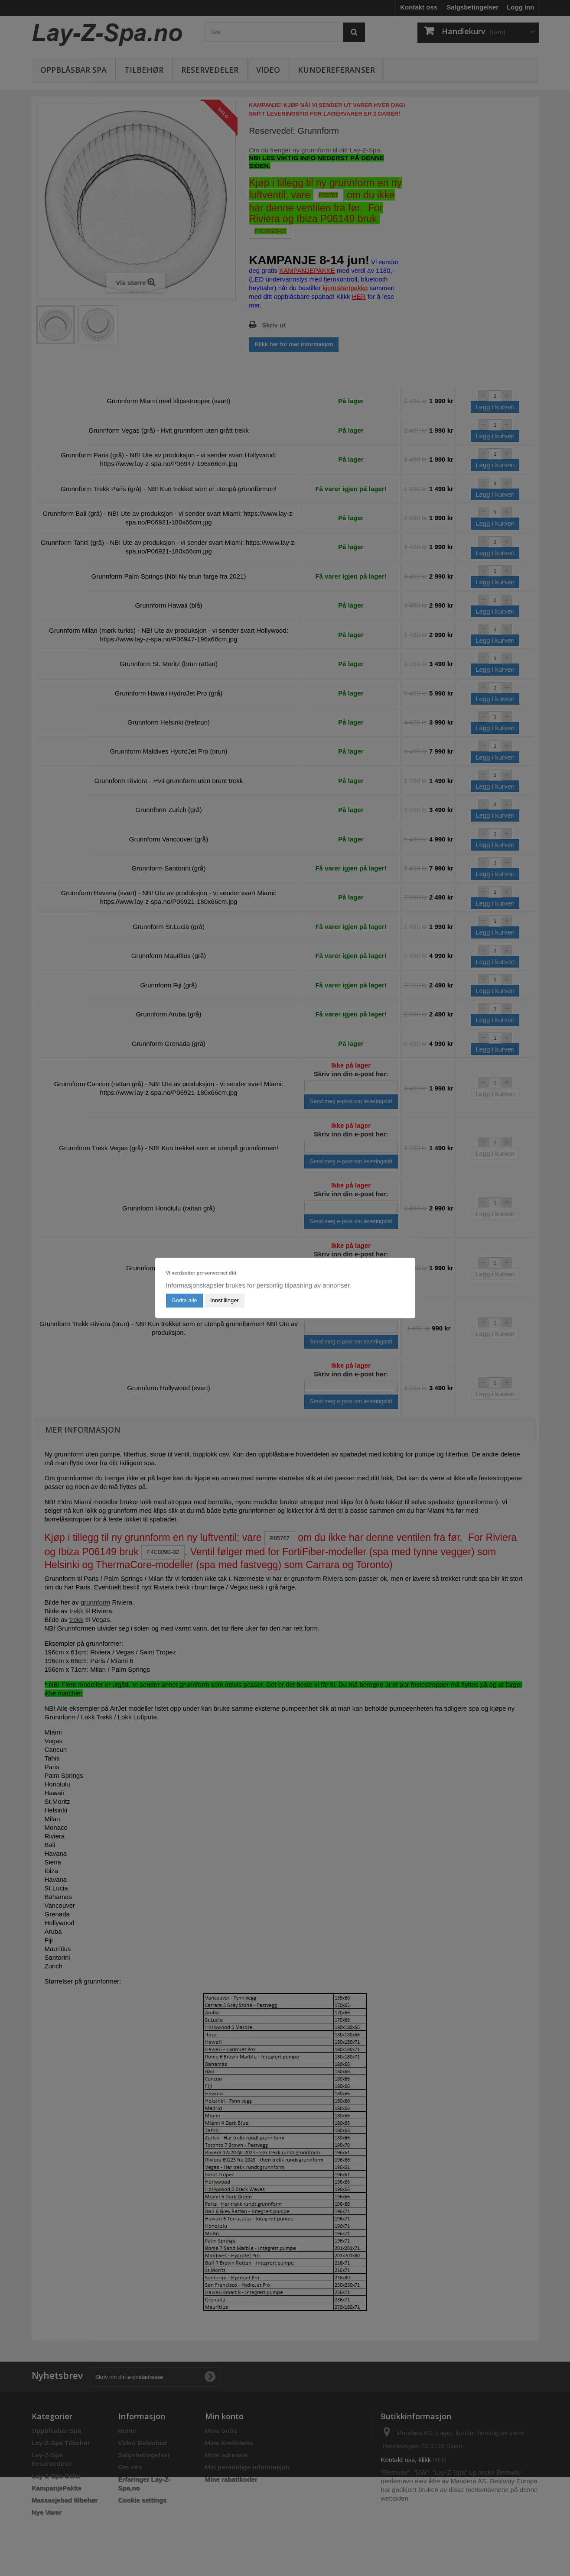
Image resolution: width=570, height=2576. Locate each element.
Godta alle (184, 1300)
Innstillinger (224, 1300)
